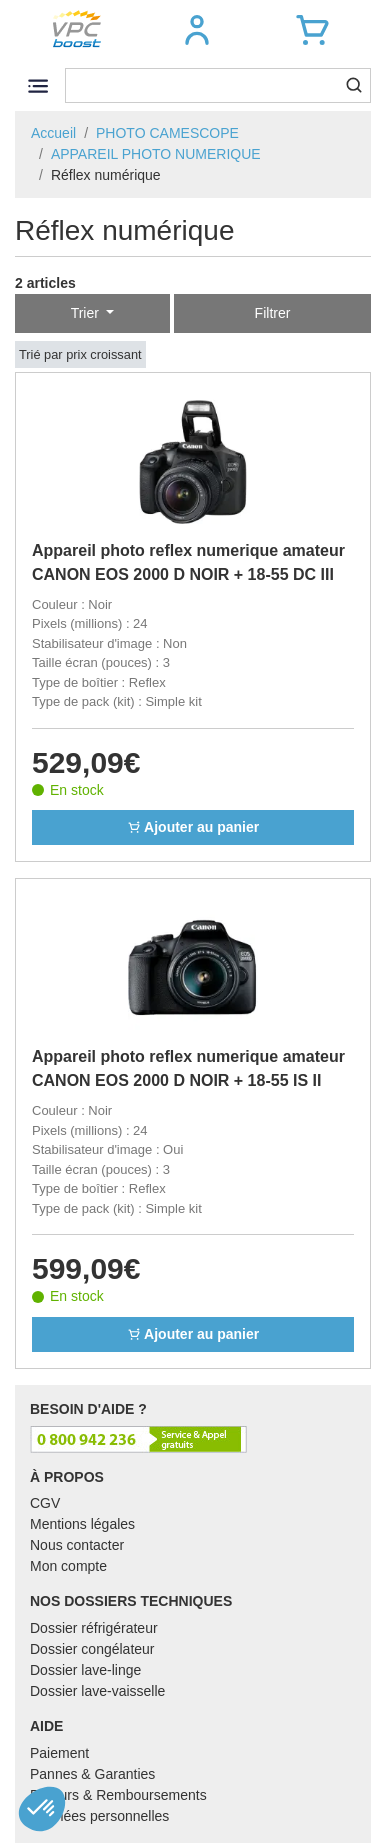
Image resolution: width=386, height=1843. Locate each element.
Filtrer (273, 313)
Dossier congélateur (92, 1649)
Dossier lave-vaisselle (97, 1691)
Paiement (59, 1753)
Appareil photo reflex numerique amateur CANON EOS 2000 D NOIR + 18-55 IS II (188, 1068)
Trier (87, 313)
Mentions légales (82, 1524)
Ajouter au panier (193, 827)
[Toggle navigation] (37, 85)
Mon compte (68, 1566)
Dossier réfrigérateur (94, 1628)
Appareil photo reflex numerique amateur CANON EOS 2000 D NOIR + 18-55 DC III (188, 562)
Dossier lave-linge (85, 1670)
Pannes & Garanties (92, 1774)
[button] (197, 30)
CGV (45, 1503)
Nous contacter (77, 1545)
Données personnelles (99, 1816)
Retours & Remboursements (118, 1795)
